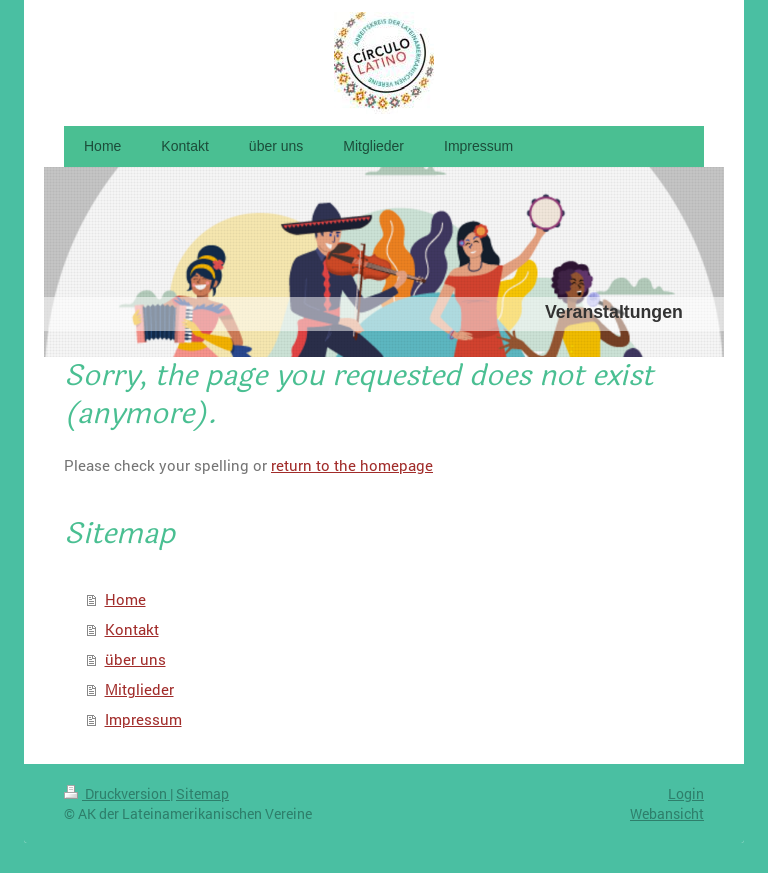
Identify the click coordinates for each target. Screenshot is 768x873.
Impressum (143, 719)
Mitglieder (139, 689)
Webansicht (667, 813)
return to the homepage (352, 465)
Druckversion (117, 793)
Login (686, 793)
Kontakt (132, 629)
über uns (135, 659)
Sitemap (202, 793)
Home (125, 599)
